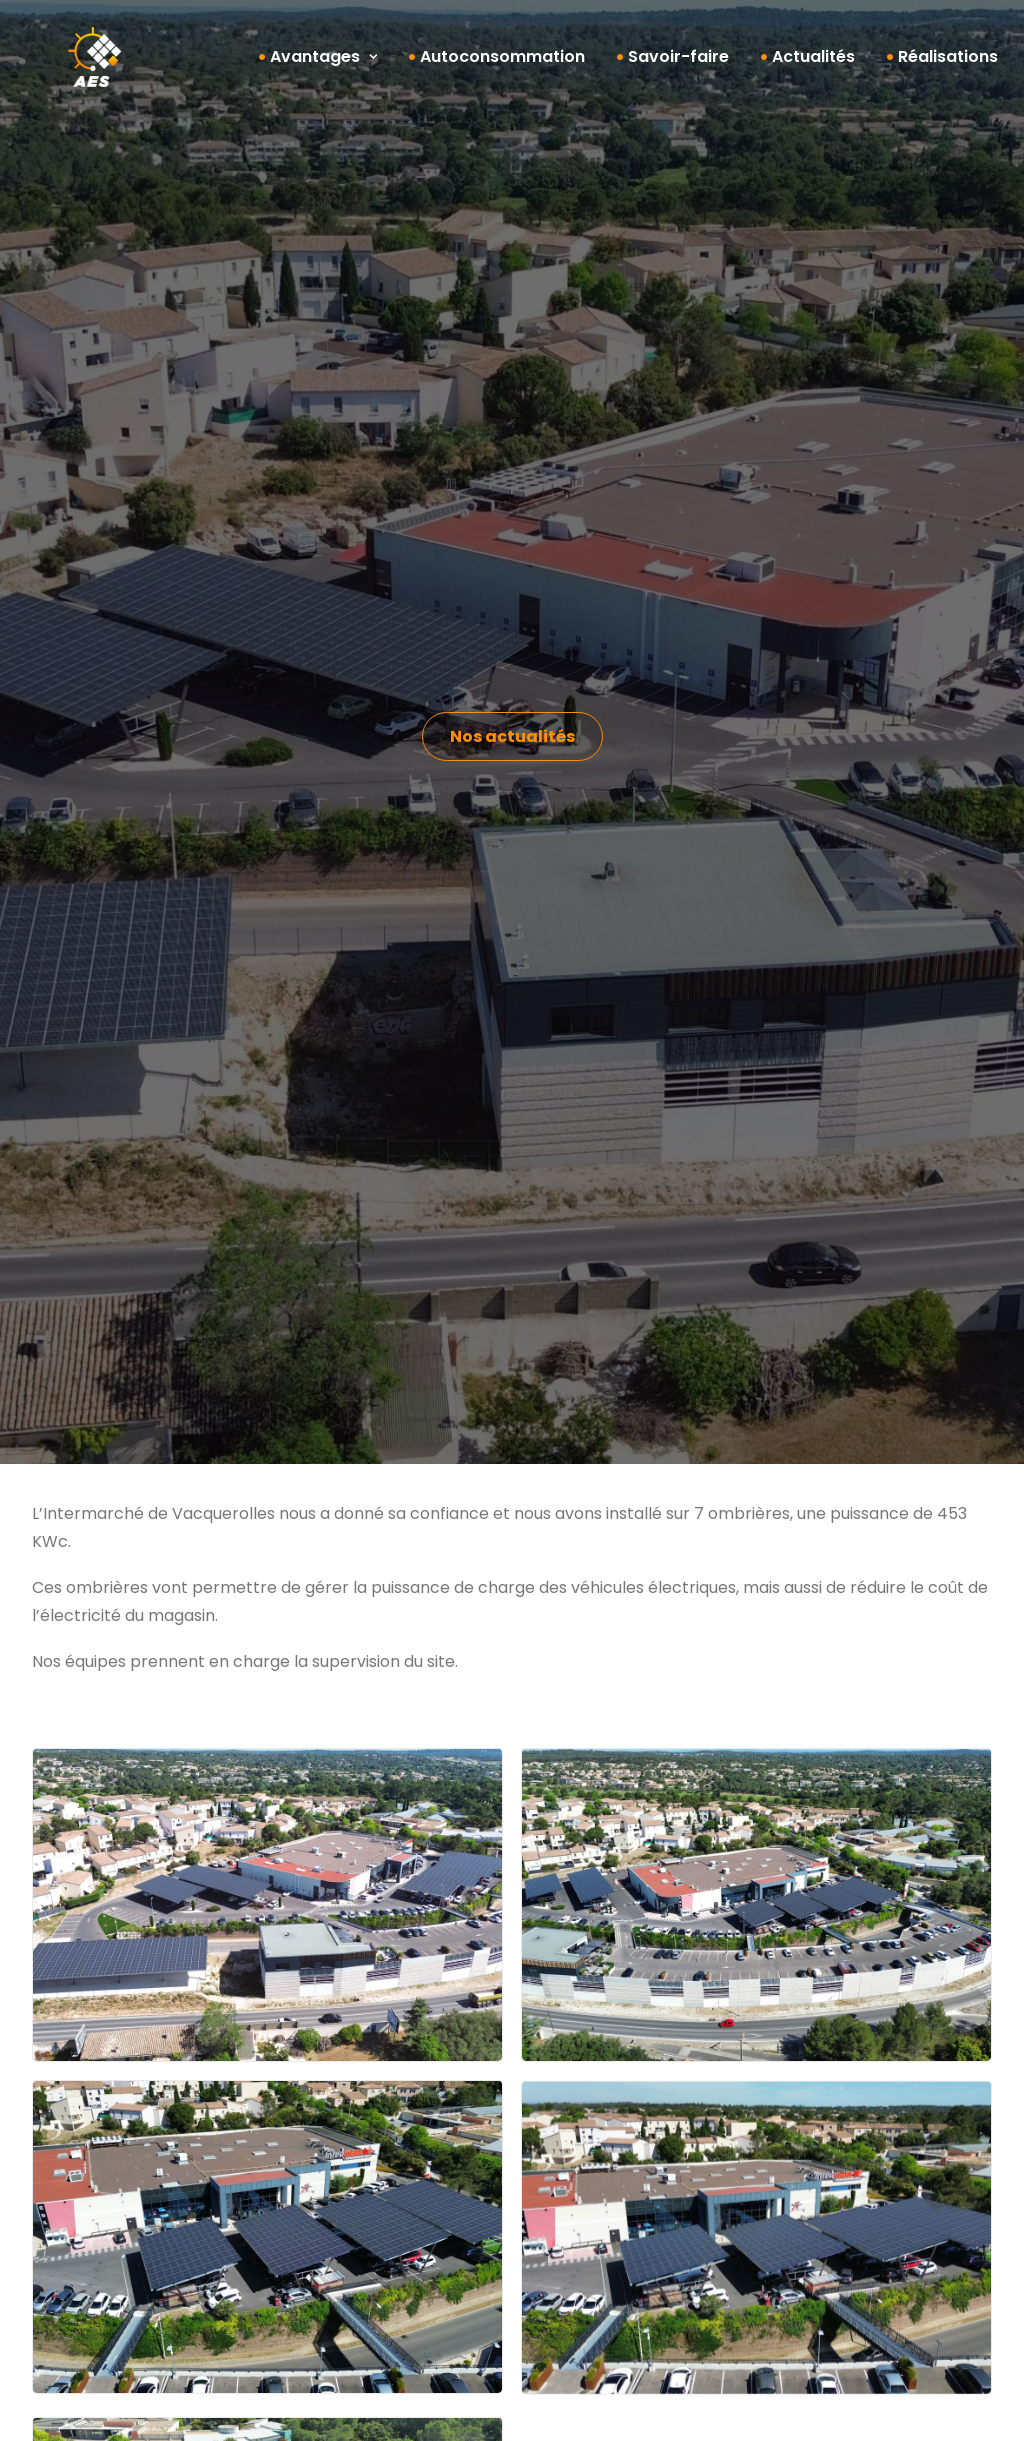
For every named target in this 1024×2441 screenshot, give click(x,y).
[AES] (66, 65)
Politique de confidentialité (845, 2409)
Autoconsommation (502, 64)
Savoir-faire (678, 64)
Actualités (813, 64)
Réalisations (948, 64)
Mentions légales (637, 2409)
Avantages (323, 64)
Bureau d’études (118, 2178)
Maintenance (107, 2262)
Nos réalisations (116, 2290)
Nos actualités (359, 2300)
